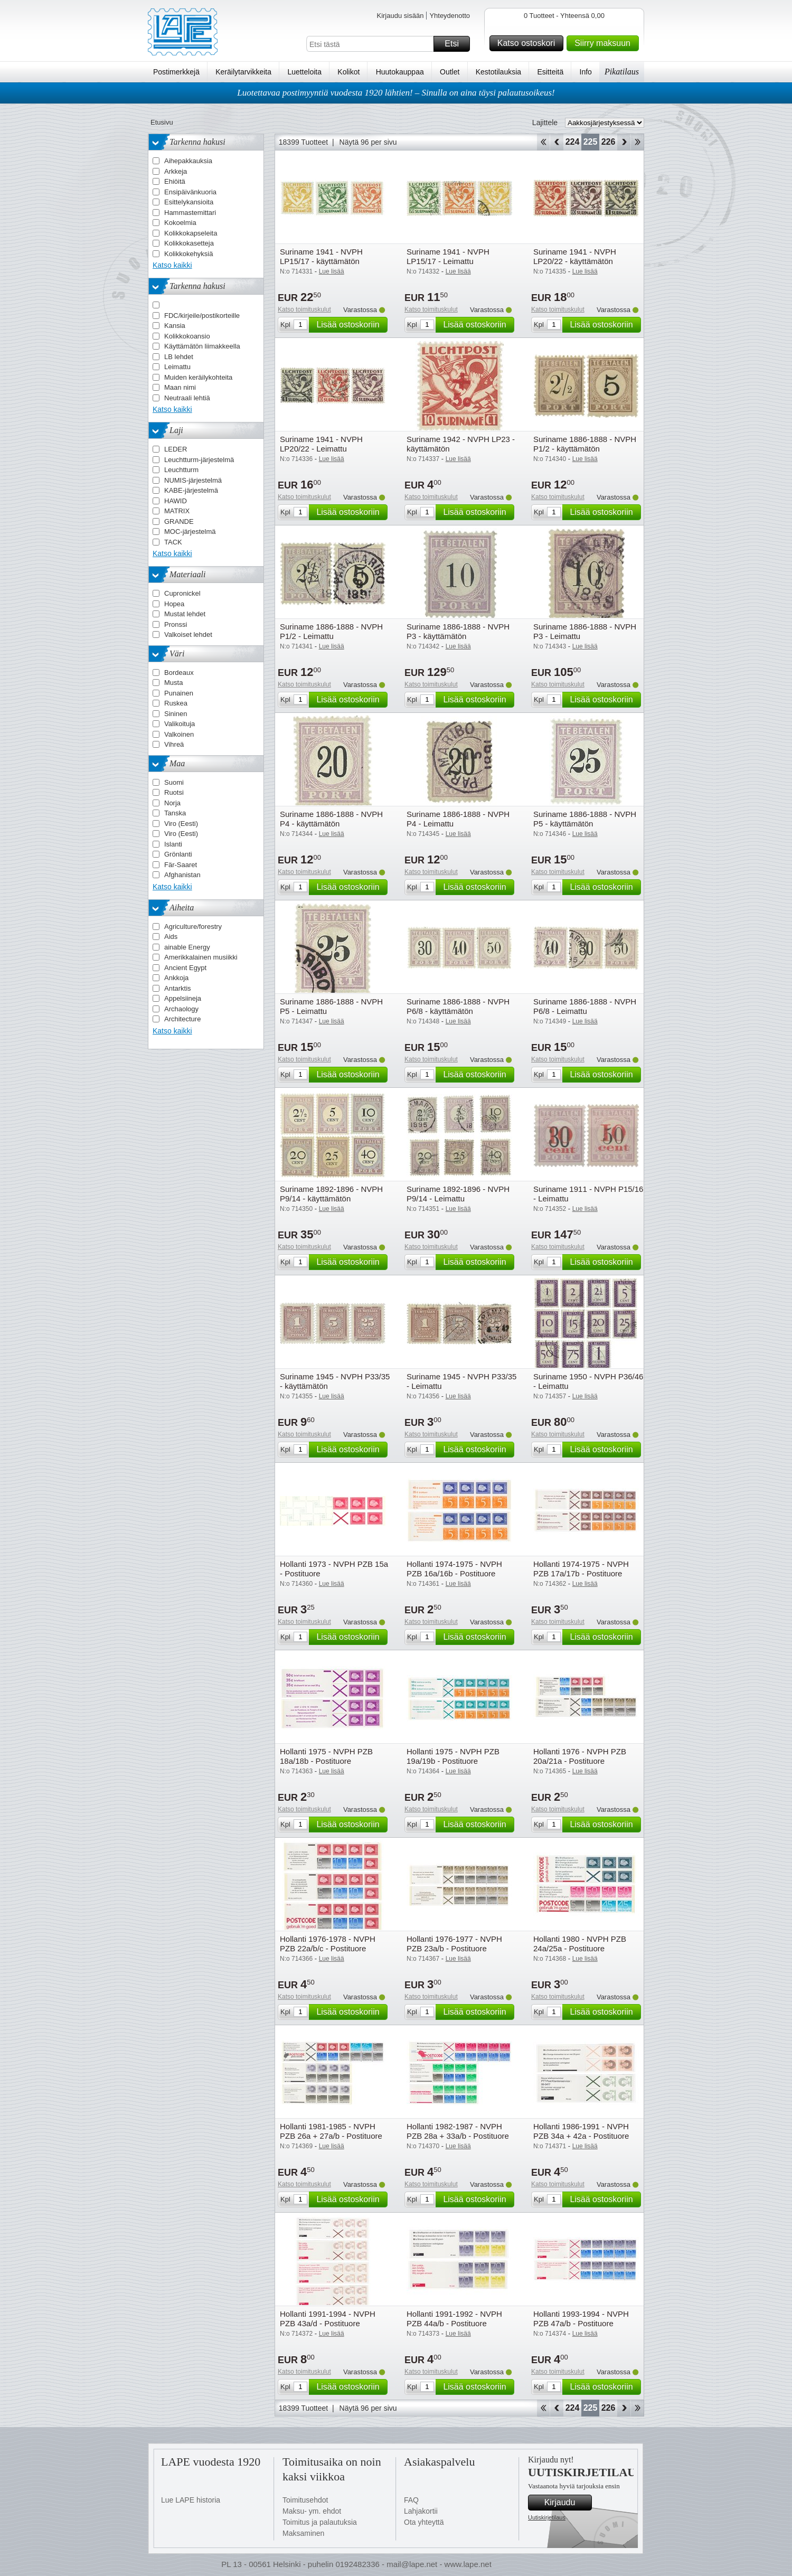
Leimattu (177, 367)
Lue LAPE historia (190, 2500)
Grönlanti (178, 854)
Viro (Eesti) (181, 824)
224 (572, 141)
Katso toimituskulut (304, 309)
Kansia (174, 326)
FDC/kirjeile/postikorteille (202, 315)
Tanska (175, 813)
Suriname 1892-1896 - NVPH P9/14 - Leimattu (458, 1193)
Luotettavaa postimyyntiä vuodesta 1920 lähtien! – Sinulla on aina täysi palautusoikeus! (396, 93)
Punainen (178, 693)
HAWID (175, 501)
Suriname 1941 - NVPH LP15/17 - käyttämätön (321, 256)
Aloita (543, 142)
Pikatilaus (622, 71)
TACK (173, 542)
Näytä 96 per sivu (368, 142)
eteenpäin (623, 142)
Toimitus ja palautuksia (319, 2522)
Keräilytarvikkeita (243, 72)
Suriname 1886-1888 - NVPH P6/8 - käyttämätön (458, 1006)
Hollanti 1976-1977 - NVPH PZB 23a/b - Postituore (454, 1943)
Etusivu (161, 122)
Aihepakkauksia (188, 161)
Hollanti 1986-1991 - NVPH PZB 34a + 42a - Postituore (581, 2131)
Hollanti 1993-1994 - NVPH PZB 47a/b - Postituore (581, 2318)
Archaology (181, 1009)
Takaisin (556, 142)
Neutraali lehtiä (187, 398)
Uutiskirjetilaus (546, 2517)
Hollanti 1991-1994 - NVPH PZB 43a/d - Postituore (327, 2318)
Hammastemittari (190, 213)
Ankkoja (176, 978)
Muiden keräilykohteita (198, 377)
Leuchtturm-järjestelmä (199, 460)
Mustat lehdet (184, 614)
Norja (172, 803)
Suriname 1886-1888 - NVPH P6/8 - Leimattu (584, 1006)
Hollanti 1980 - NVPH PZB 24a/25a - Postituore (579, 1943)
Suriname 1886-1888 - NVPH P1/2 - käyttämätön (584, 444)
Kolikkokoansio (187, 336)
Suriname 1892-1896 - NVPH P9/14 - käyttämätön (331, 1193)
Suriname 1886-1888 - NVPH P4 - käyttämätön (331, 819)
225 (590, 141)
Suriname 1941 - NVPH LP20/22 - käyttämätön (574, 256)
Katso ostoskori (528, 43)
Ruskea (175, 703)
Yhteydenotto (449, 16)
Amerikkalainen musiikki (201, 957)
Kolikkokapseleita (190, 233)
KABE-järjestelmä (191, 490)
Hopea (174, 604)
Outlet (449, 72)
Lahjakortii (421, 2511)
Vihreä (174, 744)
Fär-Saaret (180, 865)
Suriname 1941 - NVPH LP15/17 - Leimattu (448, 256)
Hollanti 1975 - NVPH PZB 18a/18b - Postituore (326, 1756)
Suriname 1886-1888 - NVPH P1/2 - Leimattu (331, 631)
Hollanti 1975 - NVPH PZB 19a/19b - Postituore (453, 1756)
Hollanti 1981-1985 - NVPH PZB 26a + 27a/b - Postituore (331, 2131)
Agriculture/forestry (193, 926)
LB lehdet (178, 357)
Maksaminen (303, 2533)
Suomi (174, 782)
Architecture (182, 1019)
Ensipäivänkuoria (190, 192)
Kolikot (348, 72)
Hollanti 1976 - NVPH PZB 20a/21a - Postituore (579, 1756)
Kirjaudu (566, 2503)
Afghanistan (182, 875)
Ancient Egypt (185, 968)
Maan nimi (180, 387)
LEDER (175, 449)
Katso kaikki (172, 265)
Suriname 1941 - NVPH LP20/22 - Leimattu (321, 444)
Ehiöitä (174, 181)
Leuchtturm (181, 470)
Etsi (456, 44)
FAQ (411, 2500)
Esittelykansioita (188, 202)
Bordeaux (179, 672)
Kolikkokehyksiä (188, 254)
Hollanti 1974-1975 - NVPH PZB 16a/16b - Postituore (454, 1568)
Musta (173, 683)
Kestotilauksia (498, 72)
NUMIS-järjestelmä (193, 480)
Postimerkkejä (176, 72)
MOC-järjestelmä (190, 531)
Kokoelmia (180, 223)
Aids (170, 937)
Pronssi (175, 624)
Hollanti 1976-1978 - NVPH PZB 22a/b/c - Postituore (327, 1943)
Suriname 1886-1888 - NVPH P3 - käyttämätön (458, 631)
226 (608, 141)
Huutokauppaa (400, 72)
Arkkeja (175, 171)
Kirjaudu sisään (399, 16)
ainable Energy (187, 947)
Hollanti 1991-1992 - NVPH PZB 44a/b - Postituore (454, 2318)
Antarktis (177, 988)
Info (586, 72)
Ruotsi (174, 792)
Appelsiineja (182, 998)
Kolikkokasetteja (189, 243)
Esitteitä (550, 72)
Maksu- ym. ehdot (311, 2511)
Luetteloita (304, 72)
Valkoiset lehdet (188, 634)
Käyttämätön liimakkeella (202, 346)
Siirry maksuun (605, 43)
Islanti (173, 844)
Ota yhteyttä (424, 2522)
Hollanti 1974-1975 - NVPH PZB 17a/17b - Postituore (581, 1568)
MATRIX (177, 511)
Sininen (175, 714)
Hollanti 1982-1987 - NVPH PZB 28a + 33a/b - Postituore (458, 2131)
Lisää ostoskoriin (350, 325)
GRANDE (179, 521)
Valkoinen (179, 734)
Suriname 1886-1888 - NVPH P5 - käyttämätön (584, 819)
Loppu (637, 142)
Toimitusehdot (305, 2500)
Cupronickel (182, 593)
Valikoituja (179, 724)
